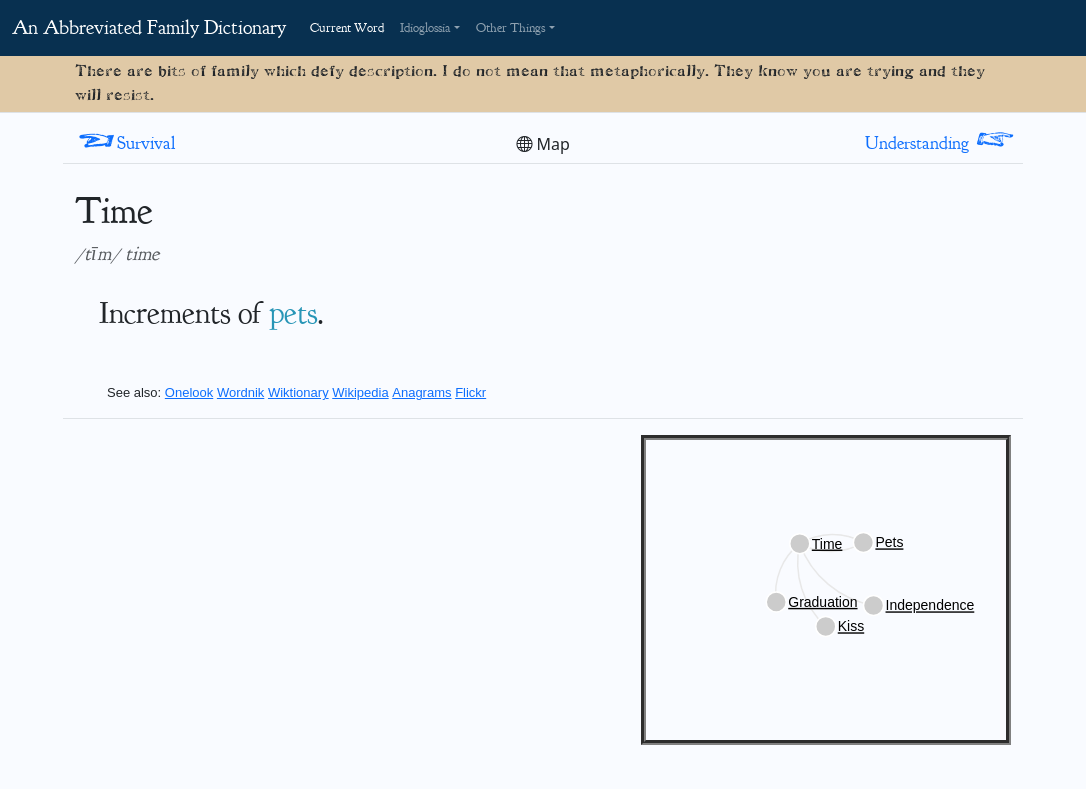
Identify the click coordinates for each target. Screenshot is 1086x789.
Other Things (510, 28)
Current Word (347, 28)
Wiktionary (298, 392)
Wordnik (240, 392)
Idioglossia (425, 28)
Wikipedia (360, 392)
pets (293, 313)
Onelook (189, 392)
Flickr (470, 392)
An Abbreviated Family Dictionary (149, 27)
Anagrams (421, 392)
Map (543, 144)
